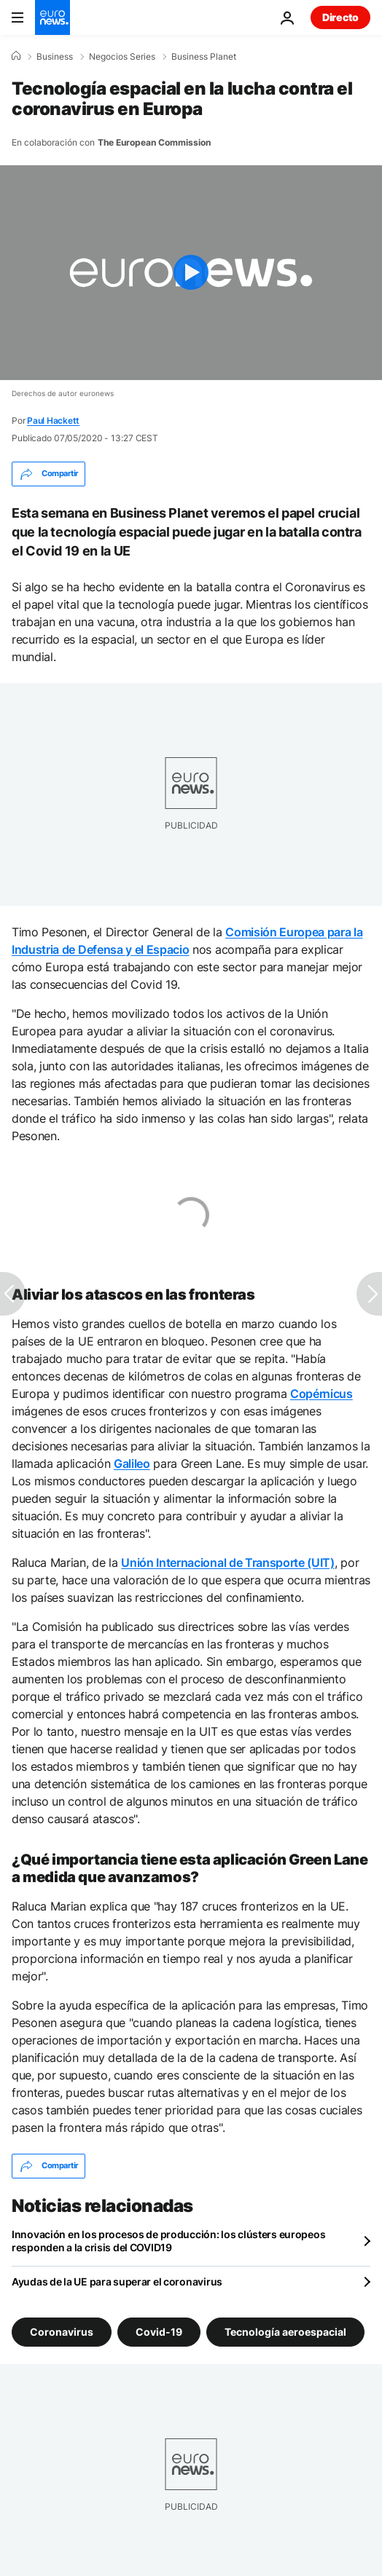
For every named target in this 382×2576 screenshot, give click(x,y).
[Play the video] (191, 272)
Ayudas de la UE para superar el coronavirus (117, 2281)
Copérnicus (321, 1393)
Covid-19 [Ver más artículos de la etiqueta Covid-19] (159, 2331)
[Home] (16, 56)
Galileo (132, 1463)
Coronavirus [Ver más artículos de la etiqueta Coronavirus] (61, 2331)
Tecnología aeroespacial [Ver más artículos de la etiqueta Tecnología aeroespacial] (285, 2331)
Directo (340, 17)
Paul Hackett (53, 420)
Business (54, 56)
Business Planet (203, 56)
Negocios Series (122, 56)
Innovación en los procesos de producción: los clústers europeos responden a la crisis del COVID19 (168, 2240)
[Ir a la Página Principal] (52, 17)
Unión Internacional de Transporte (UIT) (228, 1562)
